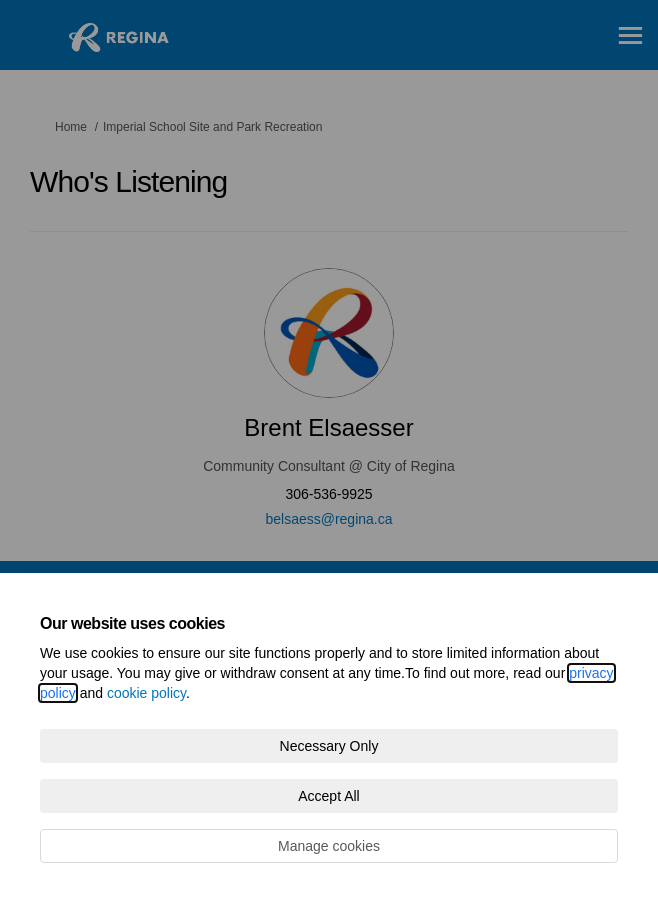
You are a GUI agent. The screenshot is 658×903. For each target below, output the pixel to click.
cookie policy (146, 693)
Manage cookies (329, 846)
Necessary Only (329, 746)
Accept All (328, 796)
